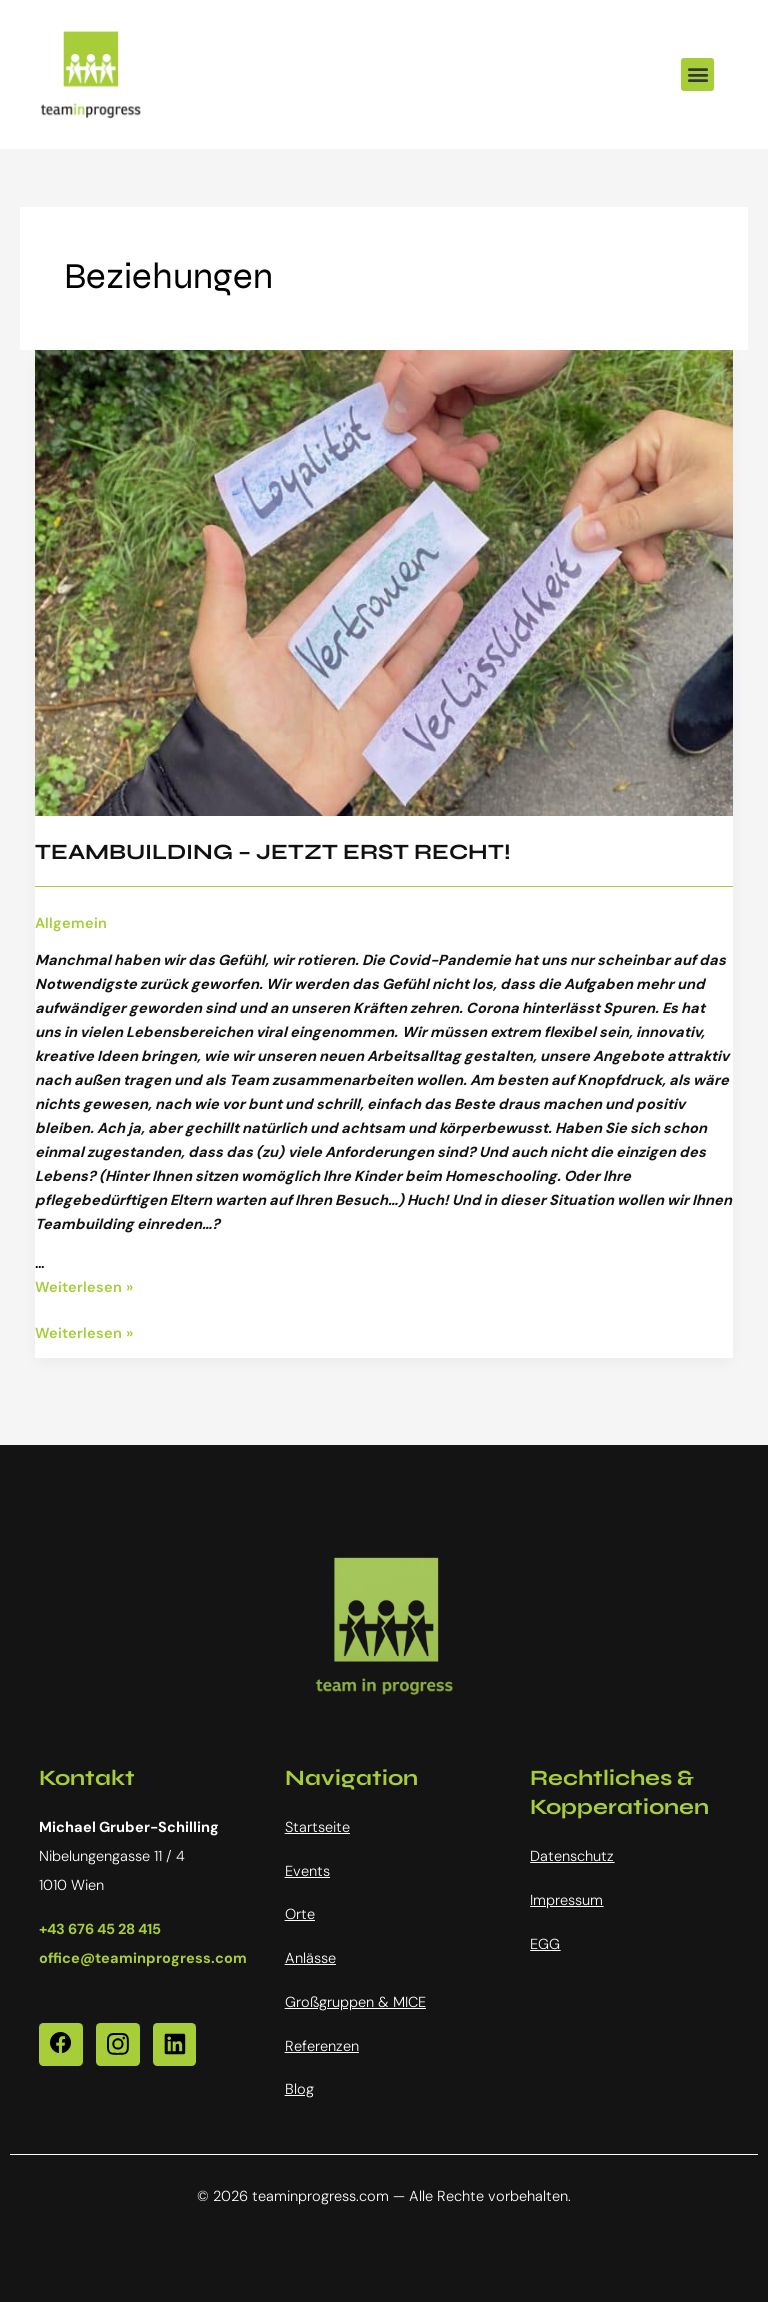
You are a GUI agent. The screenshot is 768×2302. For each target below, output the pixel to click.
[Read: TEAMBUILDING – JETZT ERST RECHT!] (384, 581)
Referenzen (322, 2046)
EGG (545, 1944)
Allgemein (71, 923)
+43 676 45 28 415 (100, 1929)
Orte (300, 1914)
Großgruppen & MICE (355, 2002)
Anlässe (310, 1958)
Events (307, 1871)
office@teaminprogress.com (143, 1958)
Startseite (317, 1827)
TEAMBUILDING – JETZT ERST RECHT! (273, 852)
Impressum (566, 1900)
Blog (299, 2089)
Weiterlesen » (84, 1287)
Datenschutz (572, 1856)
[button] (697, 74)
